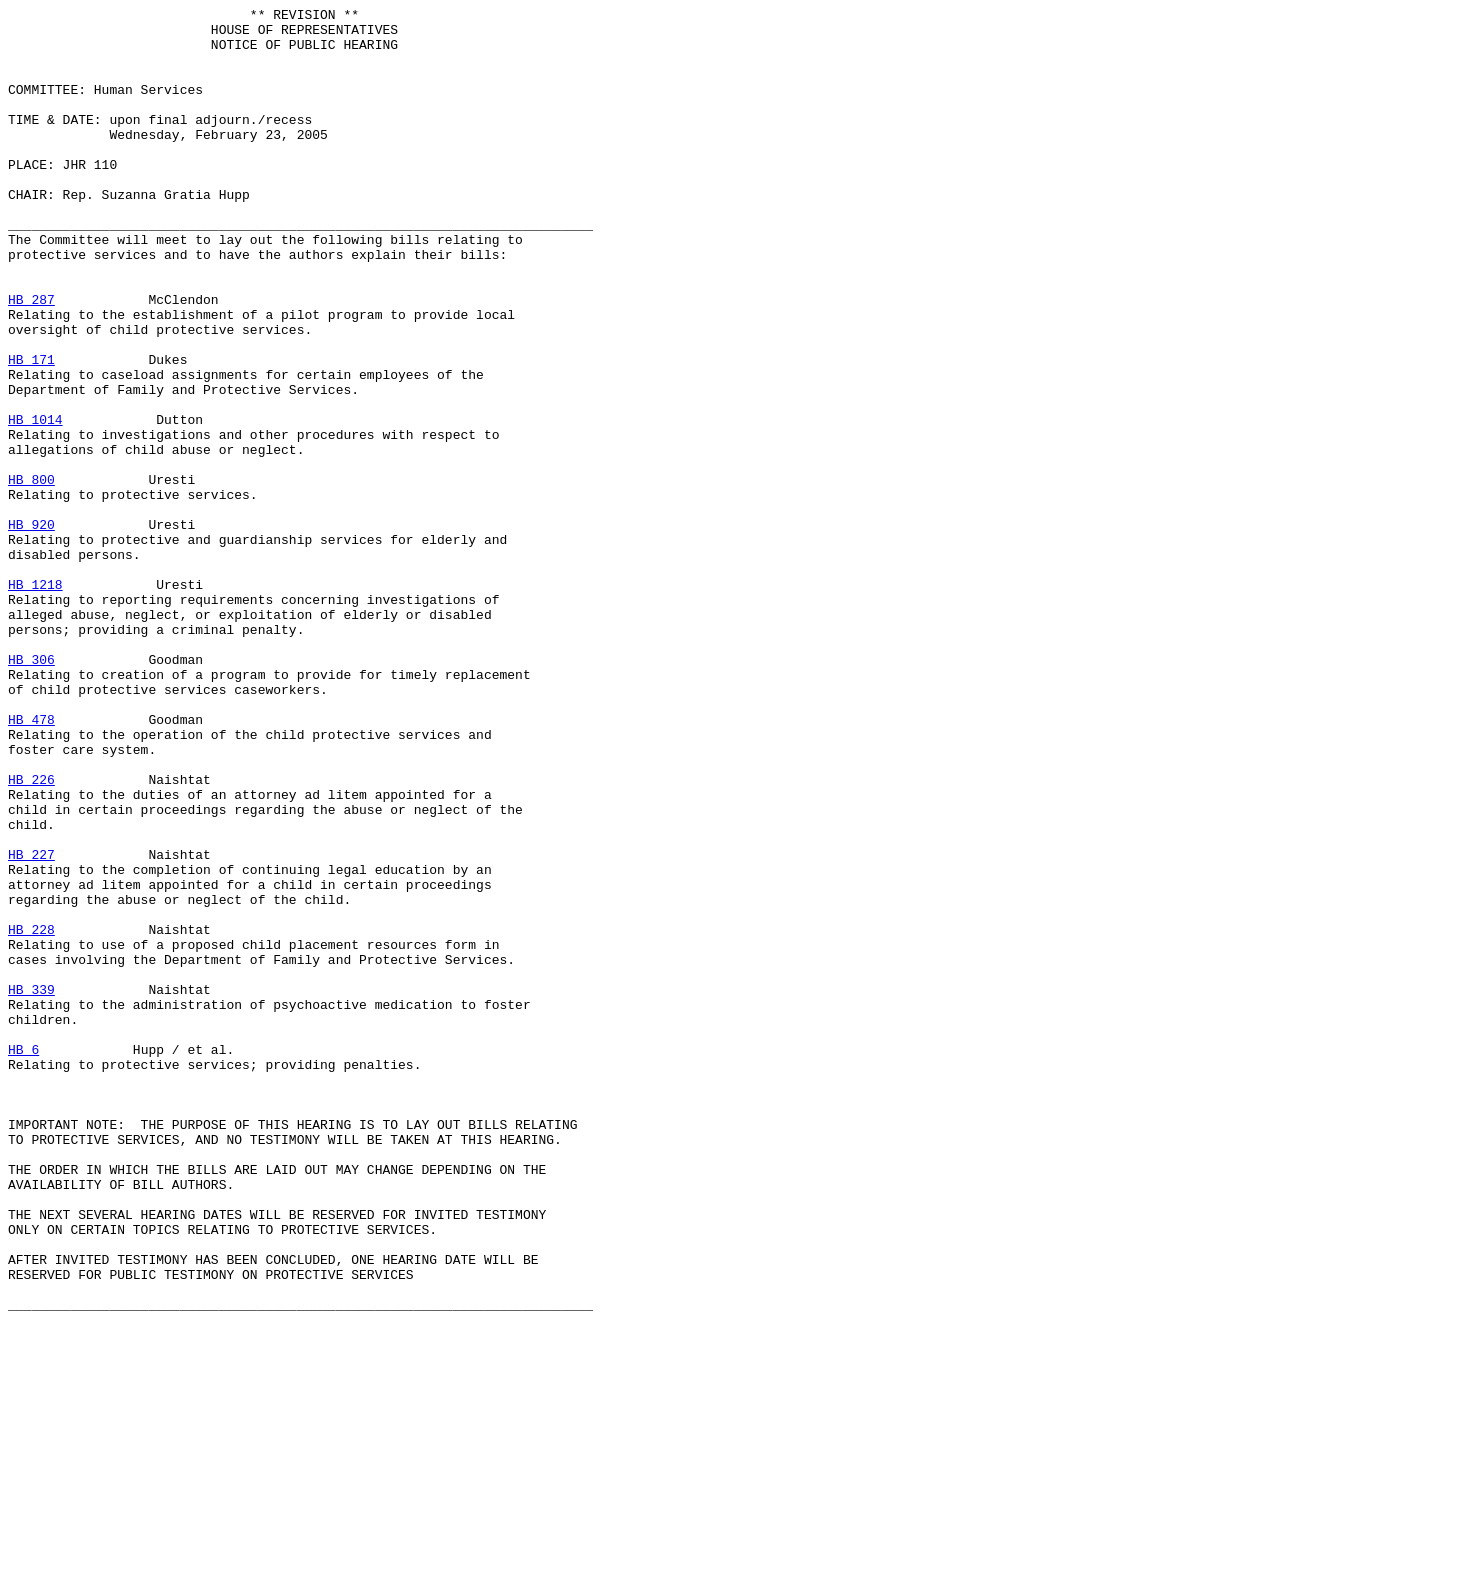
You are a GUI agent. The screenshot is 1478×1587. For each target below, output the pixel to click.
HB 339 (31, 1187)
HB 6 (23, 1259)
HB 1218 (35, 701)
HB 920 (31, 629)
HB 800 (31, 575)
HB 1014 (35, 503)
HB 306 (31, 791)
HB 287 (31, 359)
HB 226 (31, 935)
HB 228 (31, 1115)
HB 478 (31, 863)
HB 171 (31, 431)
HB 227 (31, 1025)
